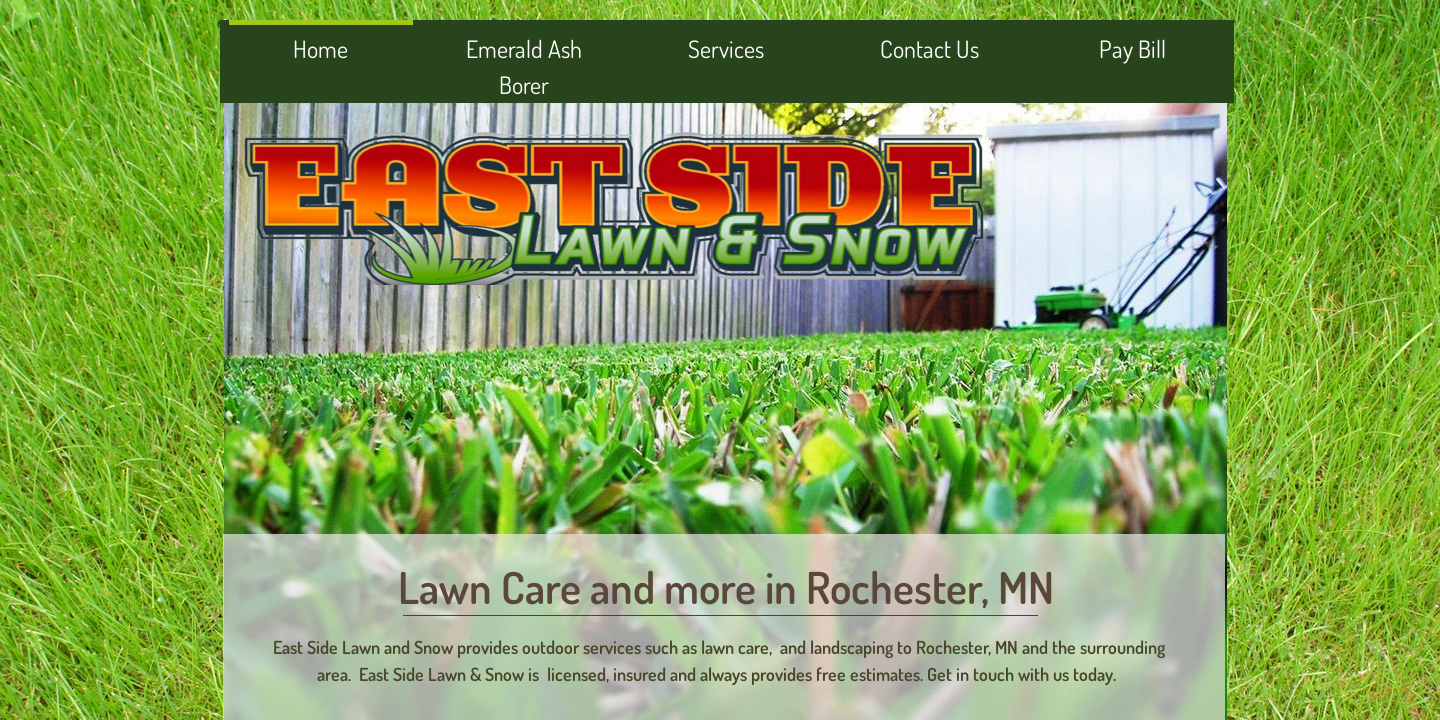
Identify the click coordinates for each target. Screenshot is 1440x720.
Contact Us (929, 48)
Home (320, 48)
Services (726, 48)
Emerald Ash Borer (524, 66)
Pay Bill (1132, 48)
